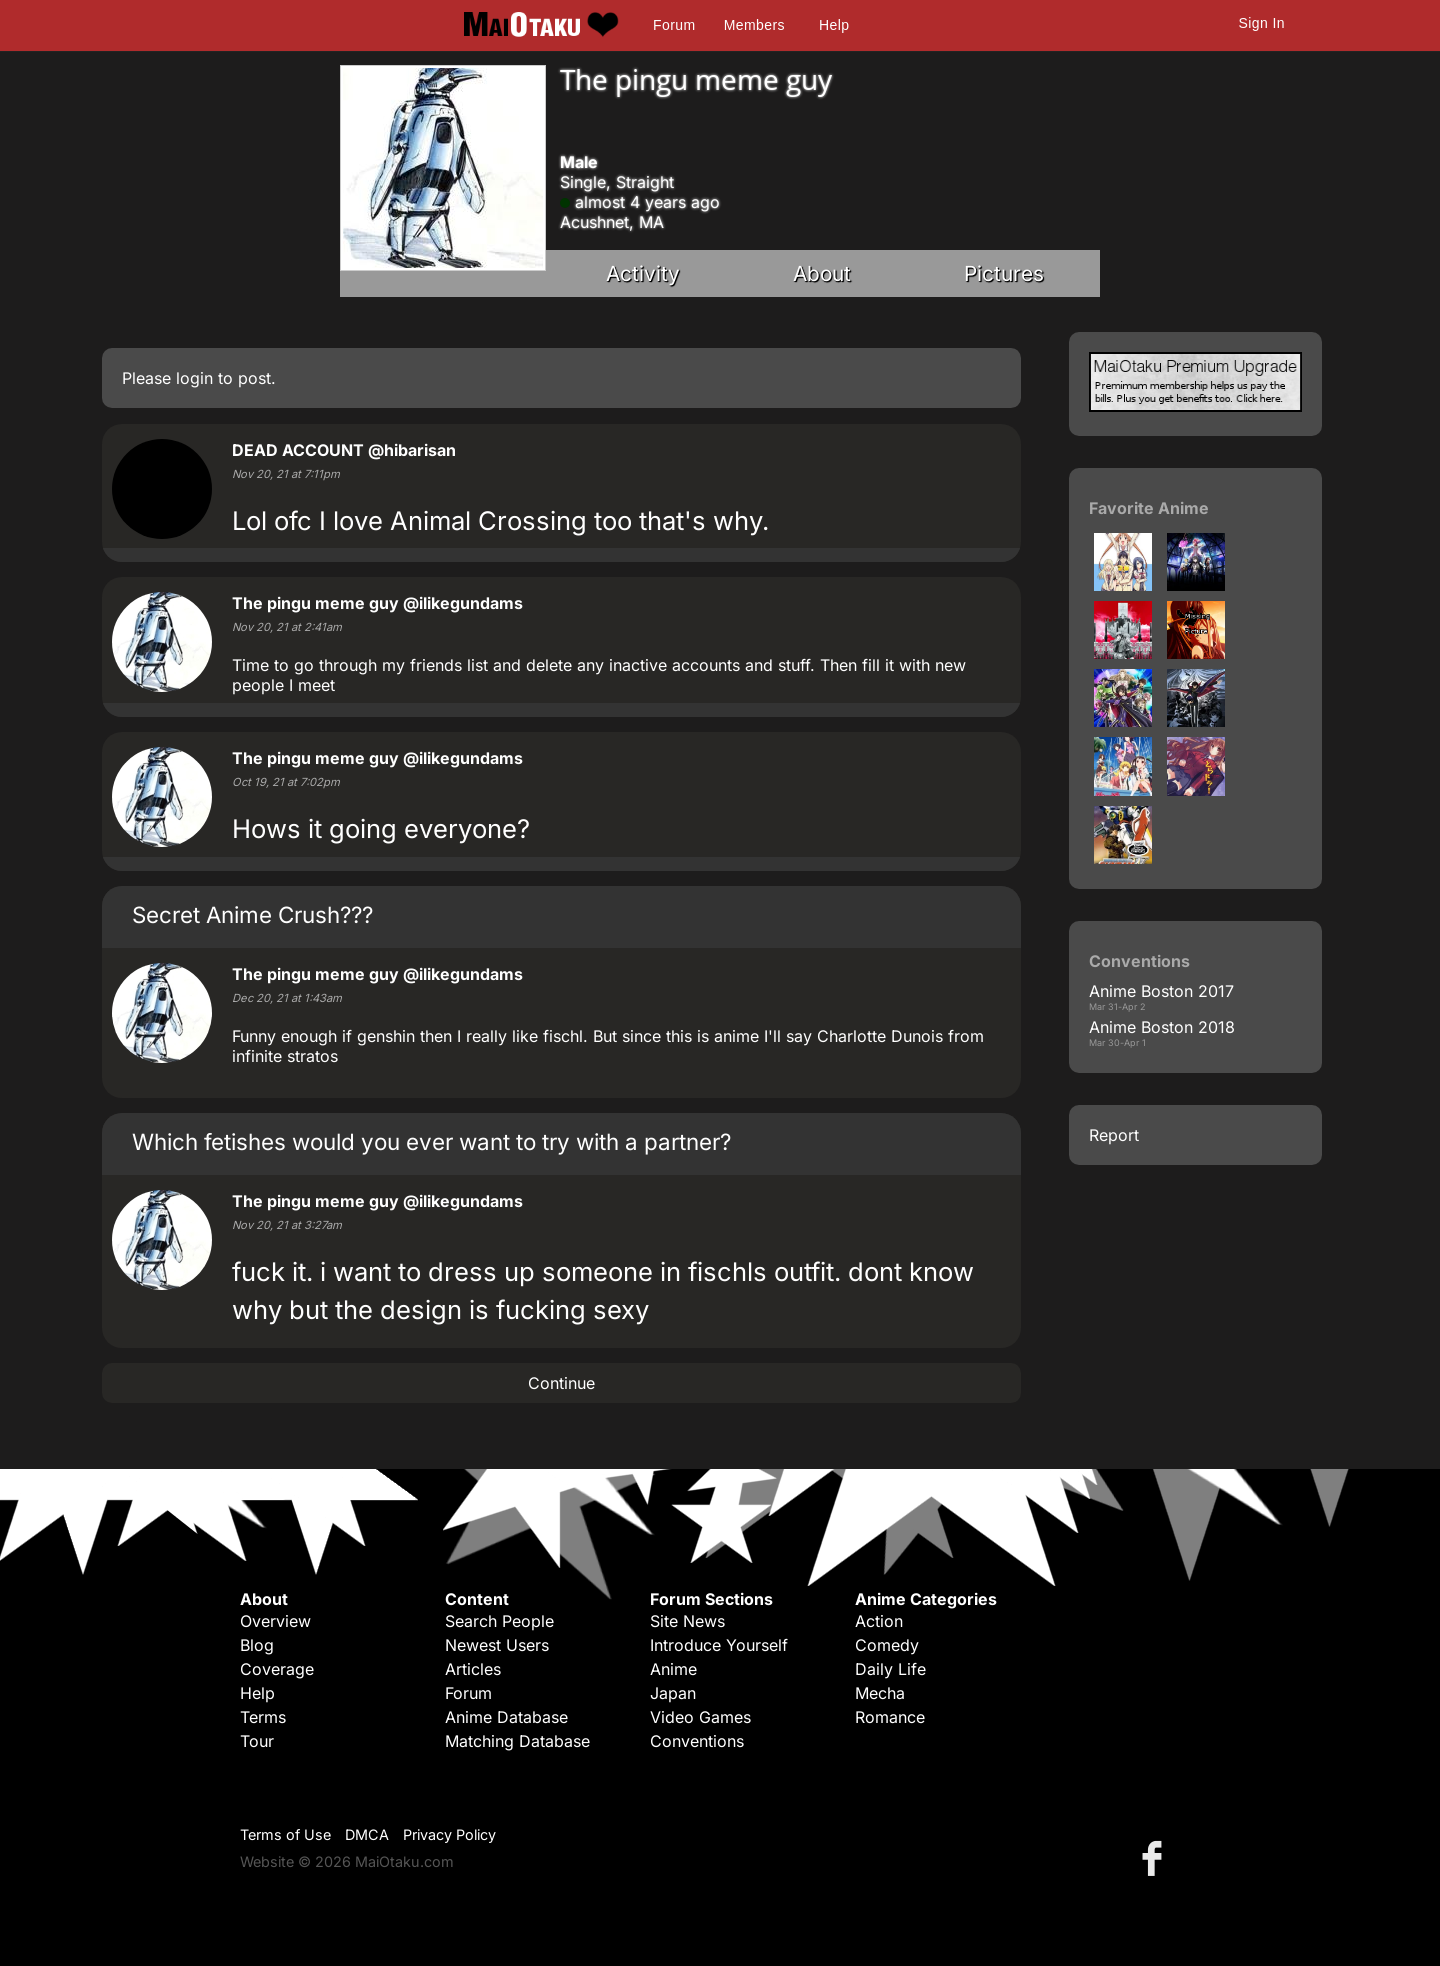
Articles (473, 1669)
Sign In (1262, 23)
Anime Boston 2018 (1162, 1027)
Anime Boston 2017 (1161, 991)
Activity (643, 273)
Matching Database (517, 1741)
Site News (687, 1621)
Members (754, 25)
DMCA (367, 1834)
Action (879, 1621)
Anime (673, 1669)
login (194, 378)
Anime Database (506, 1717)
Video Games (700, 1717)
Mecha (880, 1693)
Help (834, 25)
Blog (257, 1645)
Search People (499, 1621)
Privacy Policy (449, 1834)
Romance (890, 1717)
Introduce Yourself (719, 1645)
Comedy (887, 1645)
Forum (674, 25)
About (822, 273)
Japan (673, 1693)
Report (1114, 1135)
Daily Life (890, 1669)
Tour (257, 1741)
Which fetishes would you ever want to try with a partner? (431, 1141)
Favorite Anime (1149, 508)
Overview (275, 1621)
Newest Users (497, 1645)
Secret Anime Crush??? (252, 914)
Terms (263, 1717)
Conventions (697, 1741)
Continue (561, 1383)
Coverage (277, 1669)
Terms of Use (285, 1834)
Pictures (1004, 273)
